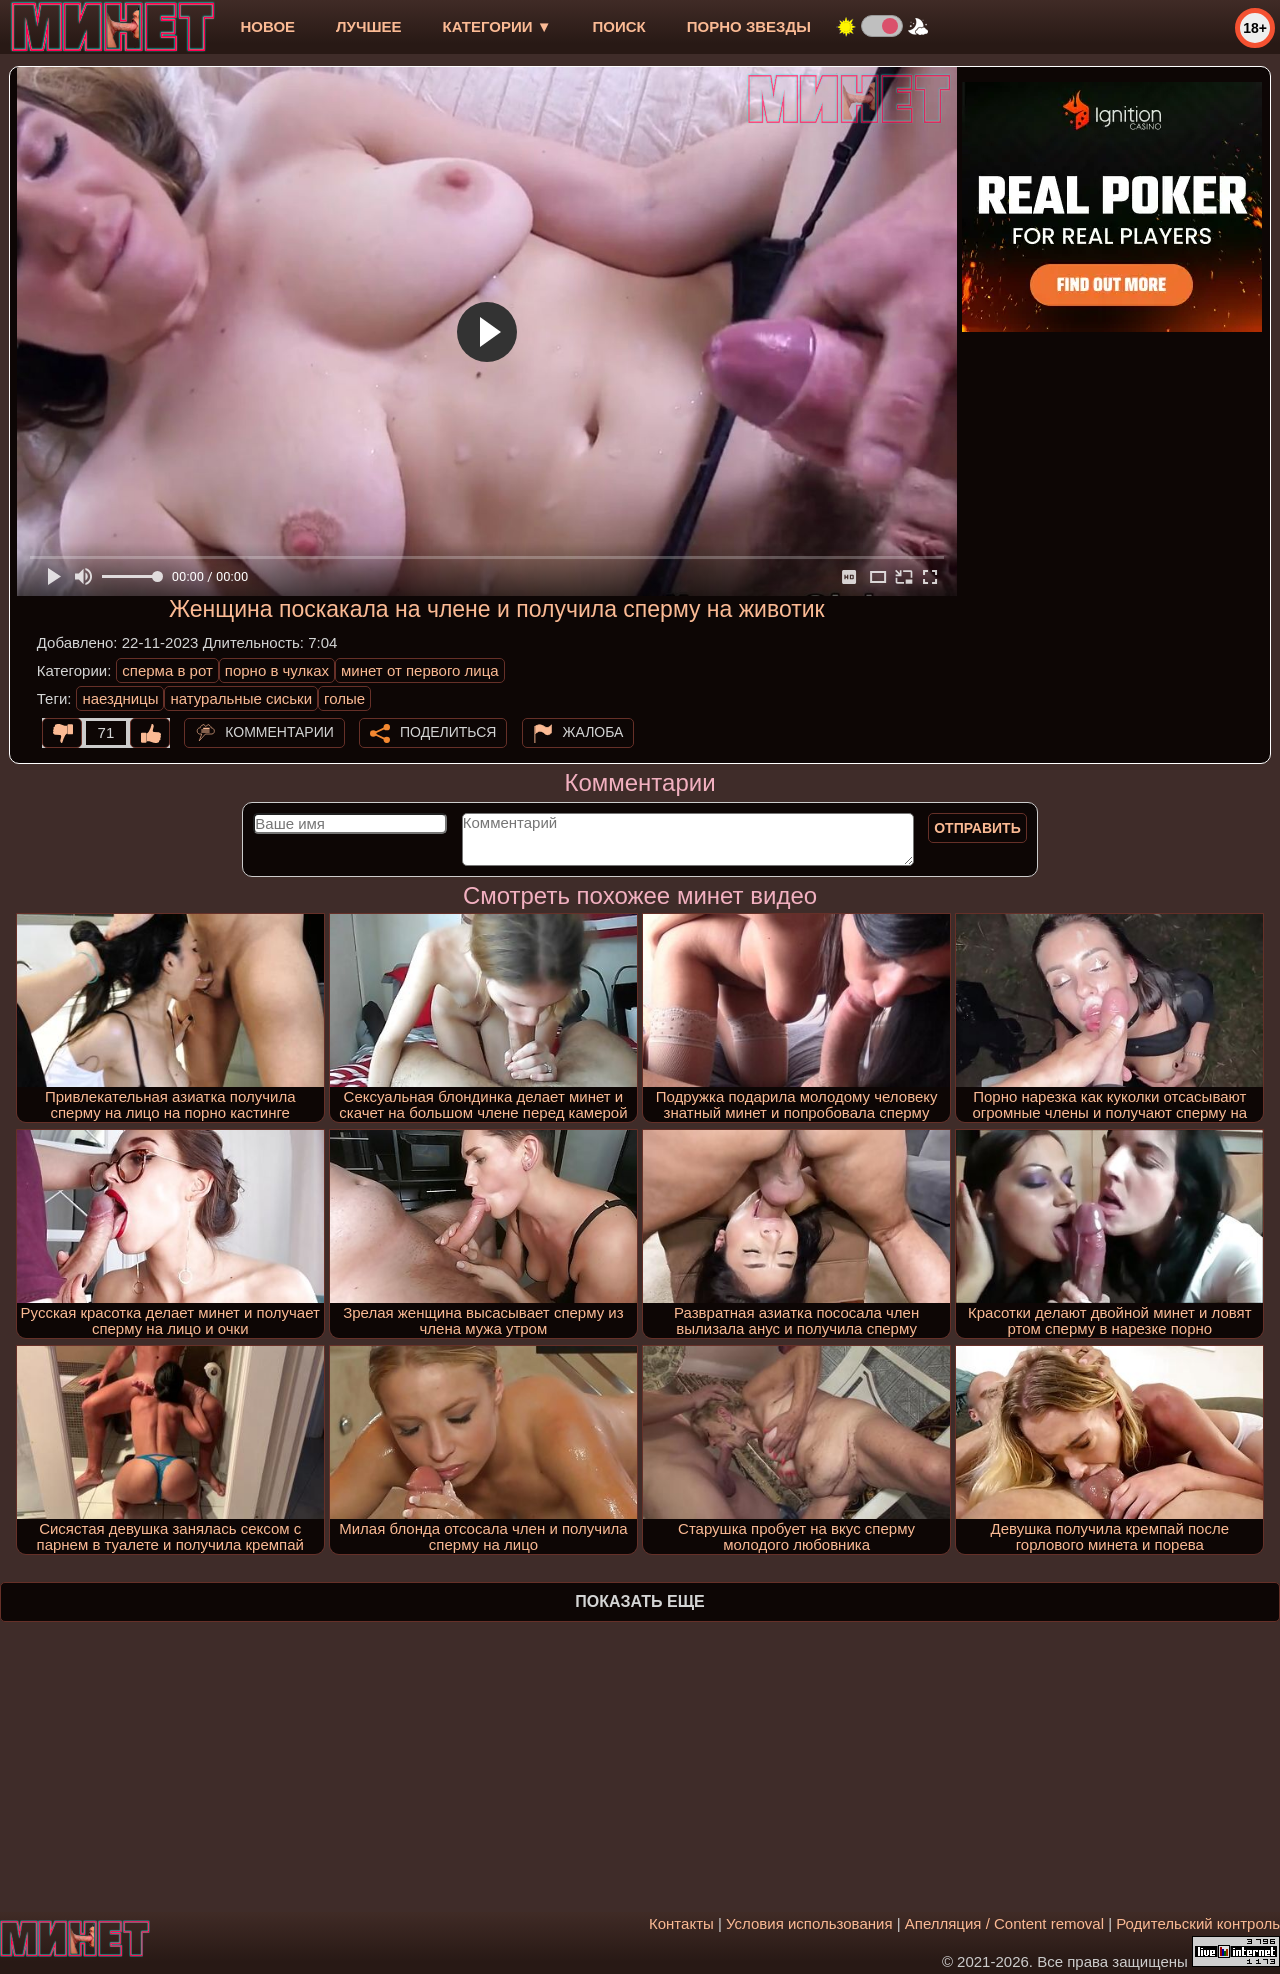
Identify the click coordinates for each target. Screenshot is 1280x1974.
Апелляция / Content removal (1004, 1923)
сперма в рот (167, 670)
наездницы (120, 698)
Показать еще (639, 1601)
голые (344, 698)
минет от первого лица (420, 670)
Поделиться (448, 732)
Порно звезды (749, 26)
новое (267, 26)
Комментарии (279, 732)
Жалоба (593, 732)
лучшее (368, 26)
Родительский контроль (1198, 1923)
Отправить (977, 828)
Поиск (619, 26)
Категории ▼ (497, 26)
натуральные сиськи (241, 698)
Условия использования (809, 1923)
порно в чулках (277, 670)
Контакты (681, 1923)
